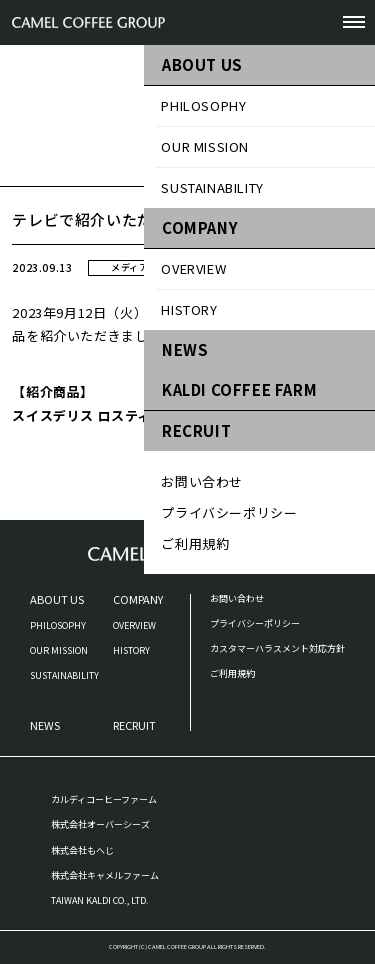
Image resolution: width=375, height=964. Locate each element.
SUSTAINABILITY (64, 675)
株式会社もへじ (82, 850)
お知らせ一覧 (328, 173)
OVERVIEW (134, 625)
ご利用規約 (232, 673)
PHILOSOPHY (58, 625)
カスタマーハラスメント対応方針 (277, 648)
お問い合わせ (237, 598)
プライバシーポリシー (255, 623)
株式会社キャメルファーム (105, 875)
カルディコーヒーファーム (104, 799)
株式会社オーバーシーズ (100, 824)
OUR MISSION (59, 650)
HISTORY (131, 650)
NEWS (45, 725)
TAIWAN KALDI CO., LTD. (100, 900)
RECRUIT (134, 725)
